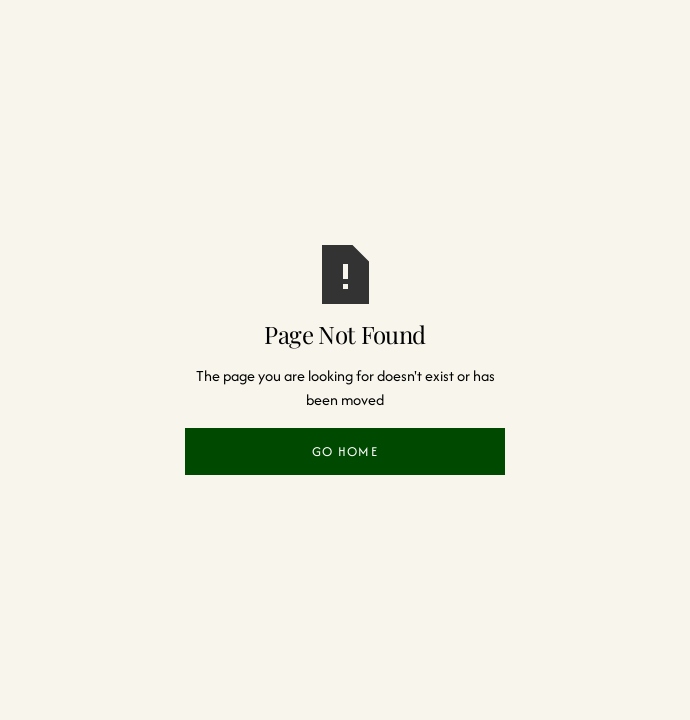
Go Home (345, 451)
